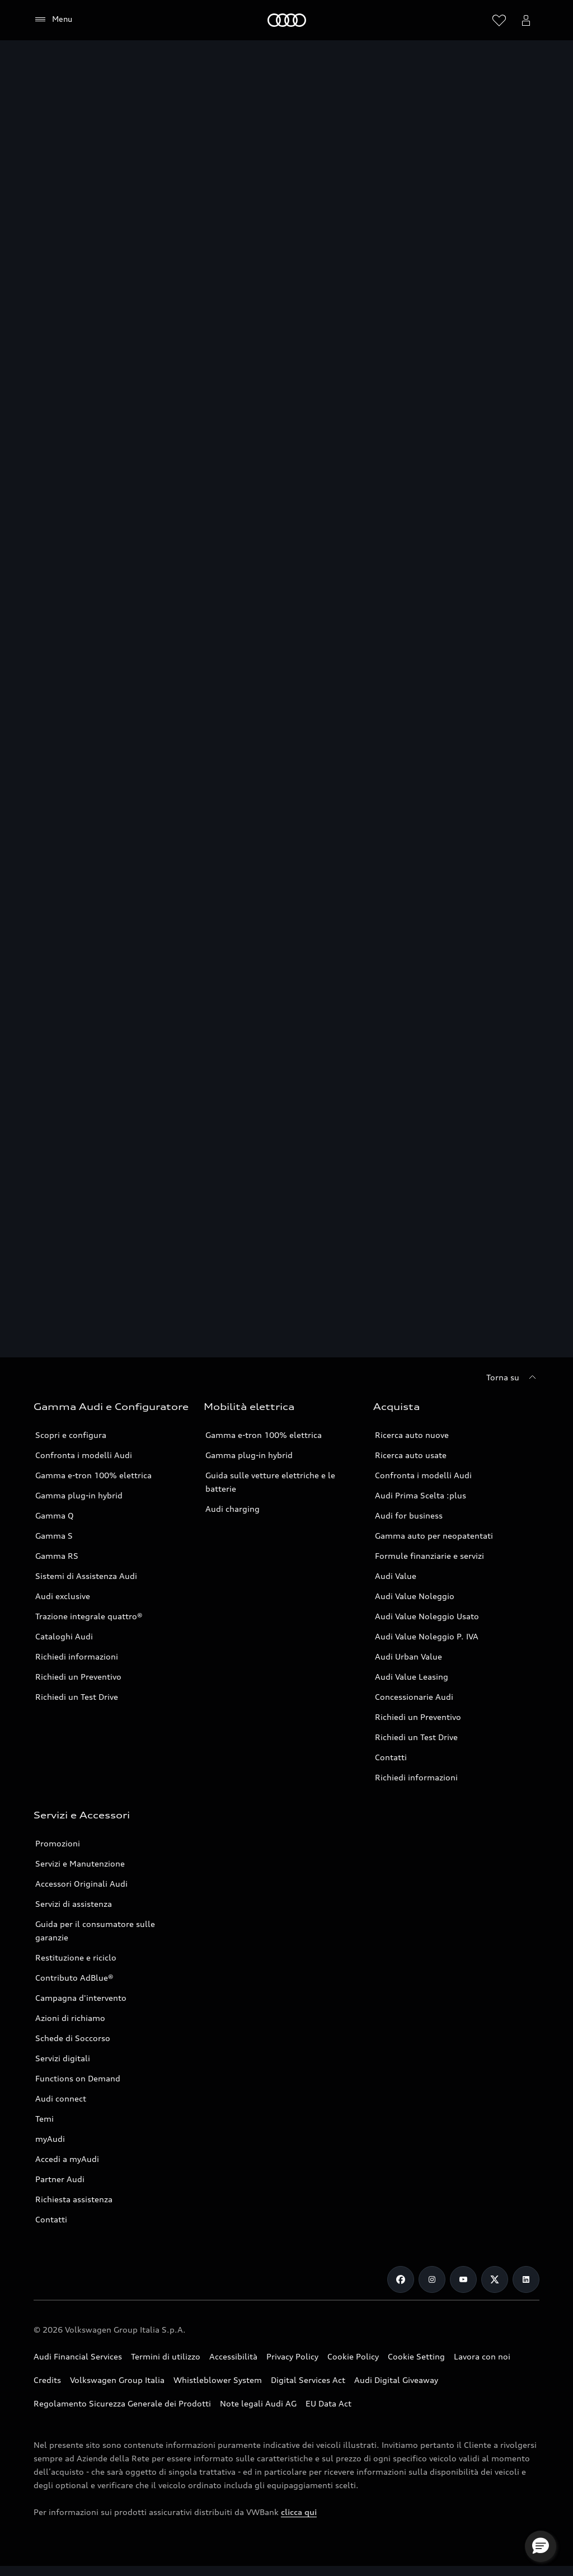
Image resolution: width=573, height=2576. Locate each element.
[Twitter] (494, 2279)
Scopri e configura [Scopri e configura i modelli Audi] (70, 1435)
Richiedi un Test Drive (76, 1696)
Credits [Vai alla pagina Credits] (47, 2380)
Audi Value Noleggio (414, 1596)
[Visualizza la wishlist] (499, 20)
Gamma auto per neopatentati (434, 1535)
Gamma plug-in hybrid (249, 1455)
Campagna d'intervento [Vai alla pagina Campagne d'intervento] (80, 1997)
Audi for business (409, 1515)
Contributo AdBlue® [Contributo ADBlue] (74, 1977)
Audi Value (395, 1576)
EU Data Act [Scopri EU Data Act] (328, 2403)
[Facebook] (400, 2279)
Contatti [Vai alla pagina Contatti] (391, 1757)
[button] (540, 2546)
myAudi (50, 2138)
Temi (44, 2118)
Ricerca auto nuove (412, 1435)
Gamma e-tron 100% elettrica (93, 1475)
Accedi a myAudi (67, 2159)
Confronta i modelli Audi (83, 1455)
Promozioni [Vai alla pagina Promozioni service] (57, 1843)
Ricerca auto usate (411, 1455)
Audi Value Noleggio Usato (427, 1616)
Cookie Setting (416, 2356)
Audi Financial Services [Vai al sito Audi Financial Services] (78, 2356)
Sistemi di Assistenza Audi (86, 1576)
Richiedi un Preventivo (78, 1676)
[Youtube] (463, 2279)
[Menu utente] (526, 20)
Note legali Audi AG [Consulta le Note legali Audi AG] (258, 2403)
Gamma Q (54, 1515)
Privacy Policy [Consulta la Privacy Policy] (292, 2356)
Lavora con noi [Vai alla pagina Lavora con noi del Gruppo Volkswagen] (482, 2356)
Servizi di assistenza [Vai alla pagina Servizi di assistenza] (73, 1904)
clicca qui (299, 2512)
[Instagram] (432, 2279)
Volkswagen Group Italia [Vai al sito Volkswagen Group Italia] (117, 2380)
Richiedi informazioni (76, 1656)
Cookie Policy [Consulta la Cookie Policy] (353, 2356)
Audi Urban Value (408, 1656)
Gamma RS (56, 1555)
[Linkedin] (526, 2279)
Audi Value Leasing (411, 1676)
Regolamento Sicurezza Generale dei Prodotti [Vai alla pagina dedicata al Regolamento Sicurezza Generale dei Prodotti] (122, 2403)
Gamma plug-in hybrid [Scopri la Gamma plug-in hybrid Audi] (79, 1495)
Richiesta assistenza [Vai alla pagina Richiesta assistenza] (73, 2199)
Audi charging (232, 1508)
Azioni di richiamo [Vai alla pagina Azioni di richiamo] (70, 2018)
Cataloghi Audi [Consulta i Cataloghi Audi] (64, 1636)
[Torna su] (512, 1377)
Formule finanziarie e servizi (429, 1555)
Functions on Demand (77, 2078)
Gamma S (54, 1535)
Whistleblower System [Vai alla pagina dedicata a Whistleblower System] (217, 2380)
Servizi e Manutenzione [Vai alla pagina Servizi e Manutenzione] (80, 1863)
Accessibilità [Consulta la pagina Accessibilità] (233, 2356)
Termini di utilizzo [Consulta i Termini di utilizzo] (165, 2356)
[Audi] (286, 20)
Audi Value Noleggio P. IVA (426, 1636)
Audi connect (60, 2098)
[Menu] (53, 19)
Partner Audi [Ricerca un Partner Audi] (59, 2179)
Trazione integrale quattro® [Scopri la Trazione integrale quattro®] (89, 1616)
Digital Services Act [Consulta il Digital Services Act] (308, 2380)
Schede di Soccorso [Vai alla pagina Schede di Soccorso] (72, 2038)
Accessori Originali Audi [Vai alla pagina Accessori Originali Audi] (81, 1883)
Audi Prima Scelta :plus (420, 1495)
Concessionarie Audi (414, 1696)
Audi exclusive (62, 1596)
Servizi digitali (62, 2058)
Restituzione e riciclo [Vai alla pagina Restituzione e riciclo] (75, 1957)
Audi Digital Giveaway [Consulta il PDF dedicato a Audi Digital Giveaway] (396, 2380)
